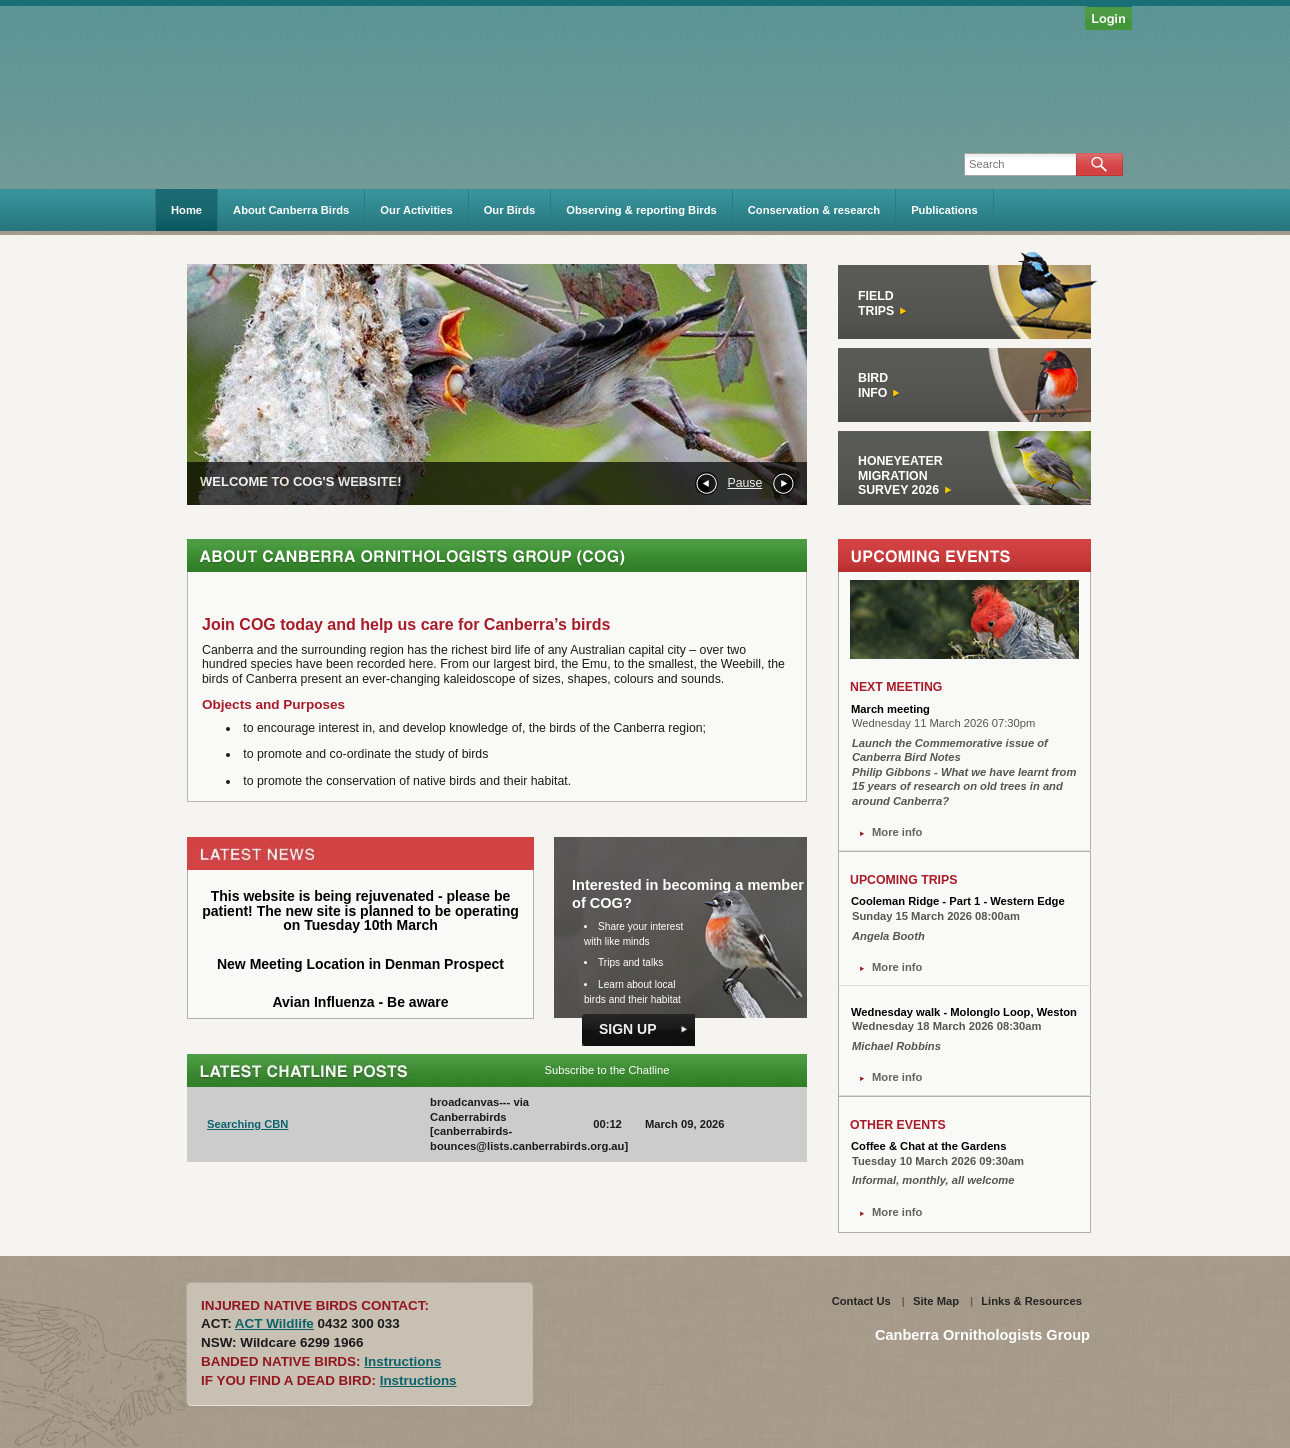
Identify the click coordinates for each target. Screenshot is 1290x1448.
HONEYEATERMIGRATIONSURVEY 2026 (905, 475)
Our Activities (416, 210)
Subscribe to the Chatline (606, 1070)
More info (897, 832)
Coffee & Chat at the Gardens (928, 1146)
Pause (744, 483)
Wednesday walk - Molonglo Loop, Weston (964, 1012)
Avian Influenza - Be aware (360, 1002)
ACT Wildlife (274, 1323)
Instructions (402, 1361)
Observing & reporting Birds (641, 210)
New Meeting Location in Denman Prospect (360, 964)
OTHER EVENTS (898, 1125)
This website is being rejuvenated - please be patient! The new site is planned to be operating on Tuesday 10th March (360, 910)
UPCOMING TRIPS (903, 880)
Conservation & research (814, 210)
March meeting (890, 709)
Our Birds (510, 210)
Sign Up (628, 1029)
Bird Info (879, 385)
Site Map (936, 1301)
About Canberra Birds (291, 210)
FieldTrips (883, 303)
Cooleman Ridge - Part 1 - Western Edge (958, 901)
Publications (944, 210)
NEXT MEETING (896, 687)
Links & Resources (1031, 1301)
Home (186, 210)
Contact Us (861, 1301)
